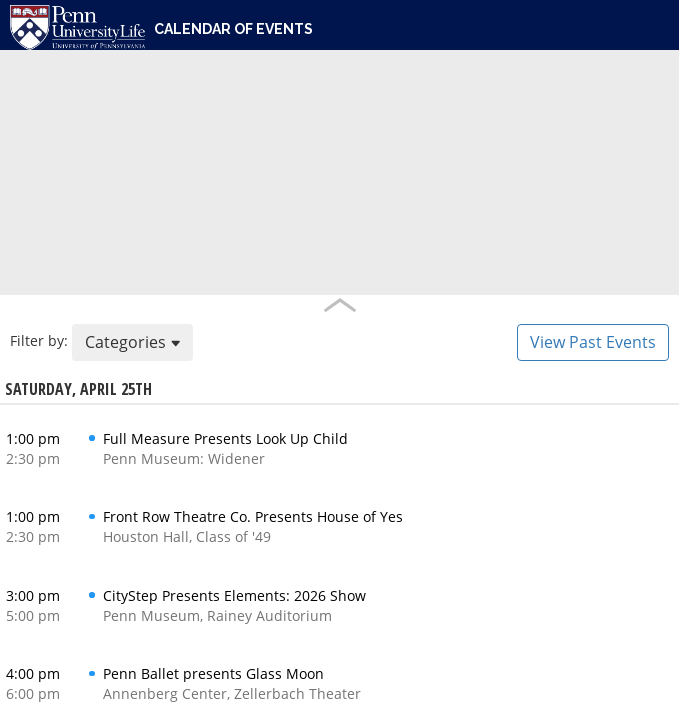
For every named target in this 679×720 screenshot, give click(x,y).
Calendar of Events (233, 29)
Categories (132, 342)
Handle (339, 305)
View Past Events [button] (593, 342)
